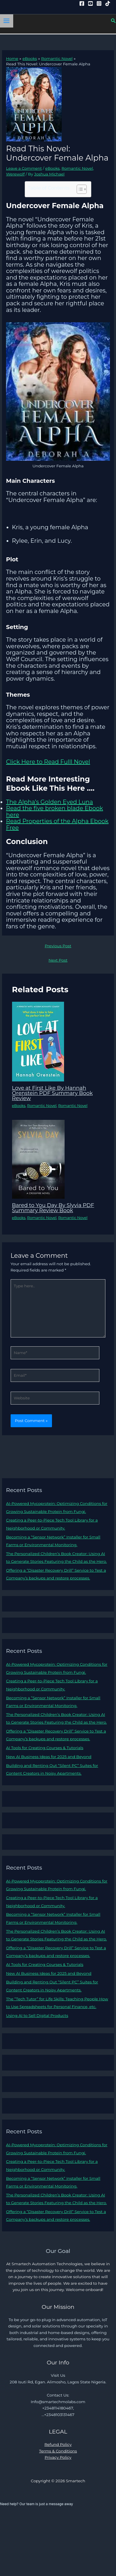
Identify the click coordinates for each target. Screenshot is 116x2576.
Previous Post (58, 946)
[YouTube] (90, 3)
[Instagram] (99, 3)
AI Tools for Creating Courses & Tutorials (44, 1747)
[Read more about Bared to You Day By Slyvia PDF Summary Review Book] (38, 1159)
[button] (113, 21)
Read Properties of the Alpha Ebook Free (57, 824)
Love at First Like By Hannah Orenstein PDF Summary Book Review (52, 1093)
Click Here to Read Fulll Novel (48, 761)
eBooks (52, 168)
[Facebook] (81, 3)
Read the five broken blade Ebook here (54, 811)
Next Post (58, 960)
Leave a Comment (24, 168)
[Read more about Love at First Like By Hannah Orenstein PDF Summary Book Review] (38, 1041)
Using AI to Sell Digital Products (37, 2015)
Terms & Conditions (58, 2451)
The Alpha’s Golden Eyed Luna (49, 801)
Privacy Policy (58, 2457)
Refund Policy (58, 2444)
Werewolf (15, 174)
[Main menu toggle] (6, 21)
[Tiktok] (107, 3)
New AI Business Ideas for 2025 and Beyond (48, 1756)
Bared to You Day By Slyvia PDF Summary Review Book (53, 1208)
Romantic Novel (77, 168)
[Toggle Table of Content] (78, 189)
